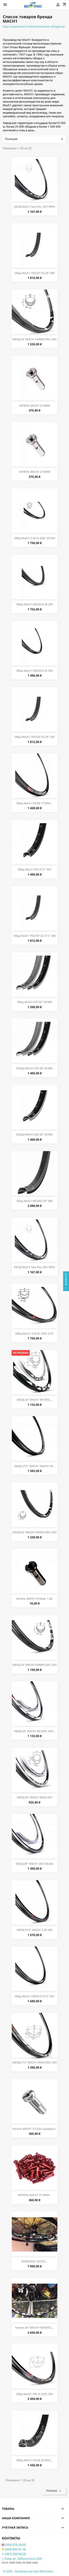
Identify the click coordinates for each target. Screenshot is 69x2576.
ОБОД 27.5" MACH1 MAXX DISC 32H (35, 2062)
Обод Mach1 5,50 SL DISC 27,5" (34, 1333)
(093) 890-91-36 (14, 2549)
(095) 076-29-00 (14, 2545)
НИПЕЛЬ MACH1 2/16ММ (34, 471)
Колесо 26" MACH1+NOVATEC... (34, 2327)
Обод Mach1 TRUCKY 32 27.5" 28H (34, 935)
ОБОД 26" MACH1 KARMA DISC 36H (34, 339)
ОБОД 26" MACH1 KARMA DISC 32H (34, 1532)
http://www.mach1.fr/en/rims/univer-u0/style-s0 (34, 26)
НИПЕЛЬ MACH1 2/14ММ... (34, 2195)
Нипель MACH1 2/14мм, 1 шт (34, 1598)
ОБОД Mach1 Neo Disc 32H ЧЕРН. (34, 206)
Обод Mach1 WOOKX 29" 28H (34, 1201)
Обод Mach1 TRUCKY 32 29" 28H (35, 273)
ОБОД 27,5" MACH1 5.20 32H (34, 1930)
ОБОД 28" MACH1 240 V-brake (34, 1863)
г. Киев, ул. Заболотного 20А (22, 2559)
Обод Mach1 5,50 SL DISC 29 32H (34, 538)
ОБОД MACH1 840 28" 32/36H (34, 1134)
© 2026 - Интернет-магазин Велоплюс (28, 2571)
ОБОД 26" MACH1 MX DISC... (34, 1399)
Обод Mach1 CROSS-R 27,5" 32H (34, 1996)
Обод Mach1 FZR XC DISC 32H (34, 2394)
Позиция (34, 139)
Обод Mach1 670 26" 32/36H (34, 1002)
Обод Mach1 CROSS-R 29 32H (34, 604)
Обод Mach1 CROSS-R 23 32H (34, 670)
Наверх (54, 2490)
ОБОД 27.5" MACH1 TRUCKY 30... (34, 1466)
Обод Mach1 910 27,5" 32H (34, 869)
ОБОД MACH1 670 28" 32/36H (34, 1068)
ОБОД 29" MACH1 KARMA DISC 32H (34, 1664)
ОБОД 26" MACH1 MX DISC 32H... (34, 1731)
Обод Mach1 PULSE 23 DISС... (34, 2460)
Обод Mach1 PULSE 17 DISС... (34, 803)
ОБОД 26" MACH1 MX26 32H (34, 1797)
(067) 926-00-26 (14, 2554)
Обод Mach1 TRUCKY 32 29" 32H (35, 737)
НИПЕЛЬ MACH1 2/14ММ (34, 405)
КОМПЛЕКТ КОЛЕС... (34, 2261)
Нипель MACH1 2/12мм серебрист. (35, 2129)
